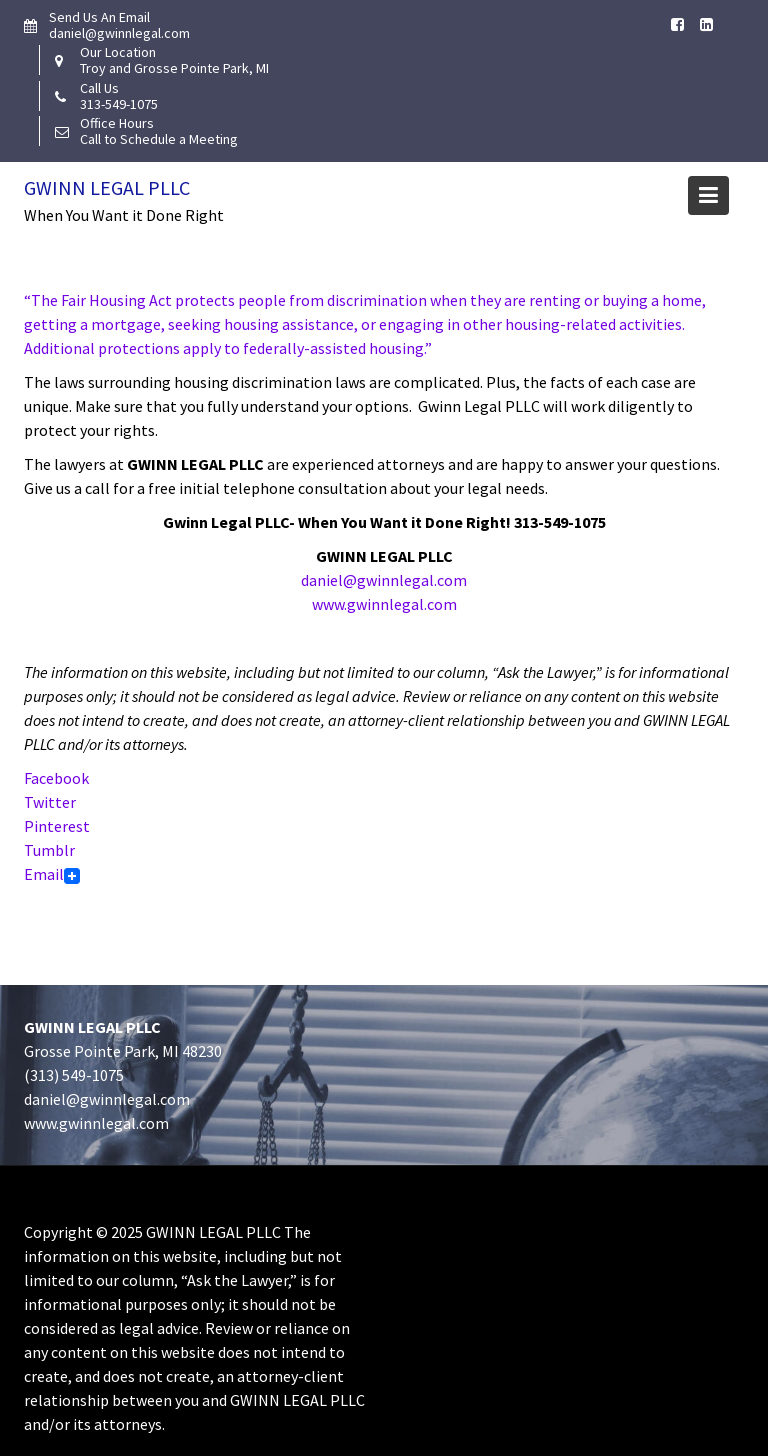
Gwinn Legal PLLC (107, 187)
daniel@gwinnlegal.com (384, 580)
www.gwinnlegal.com (384, 604)
